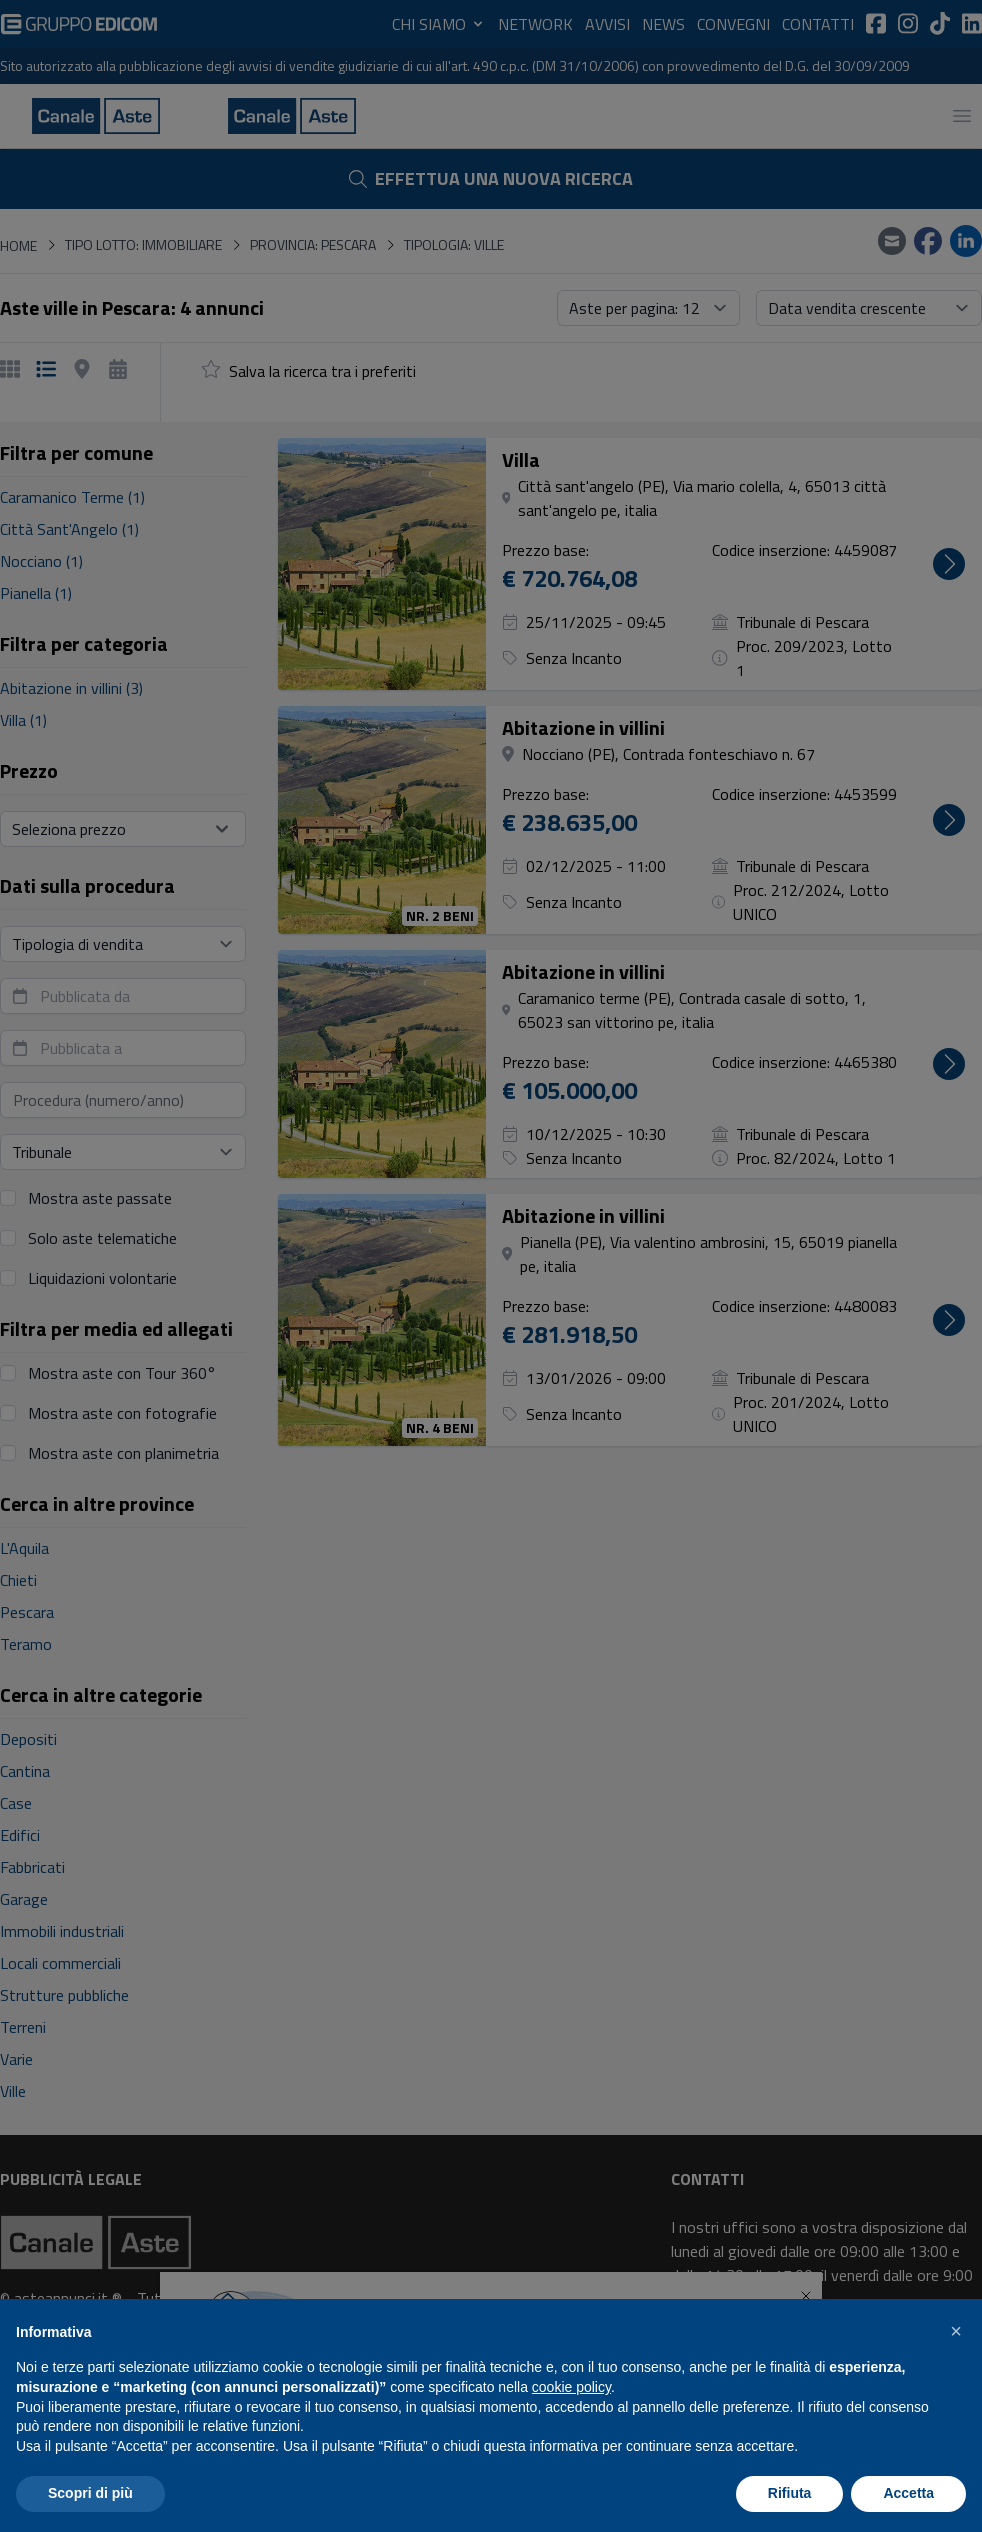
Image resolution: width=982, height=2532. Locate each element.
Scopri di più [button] (90, 2493)
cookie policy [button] (571, 2387)
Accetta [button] (908, 2493)
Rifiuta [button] (790, 2493)
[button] (956, 2331)
